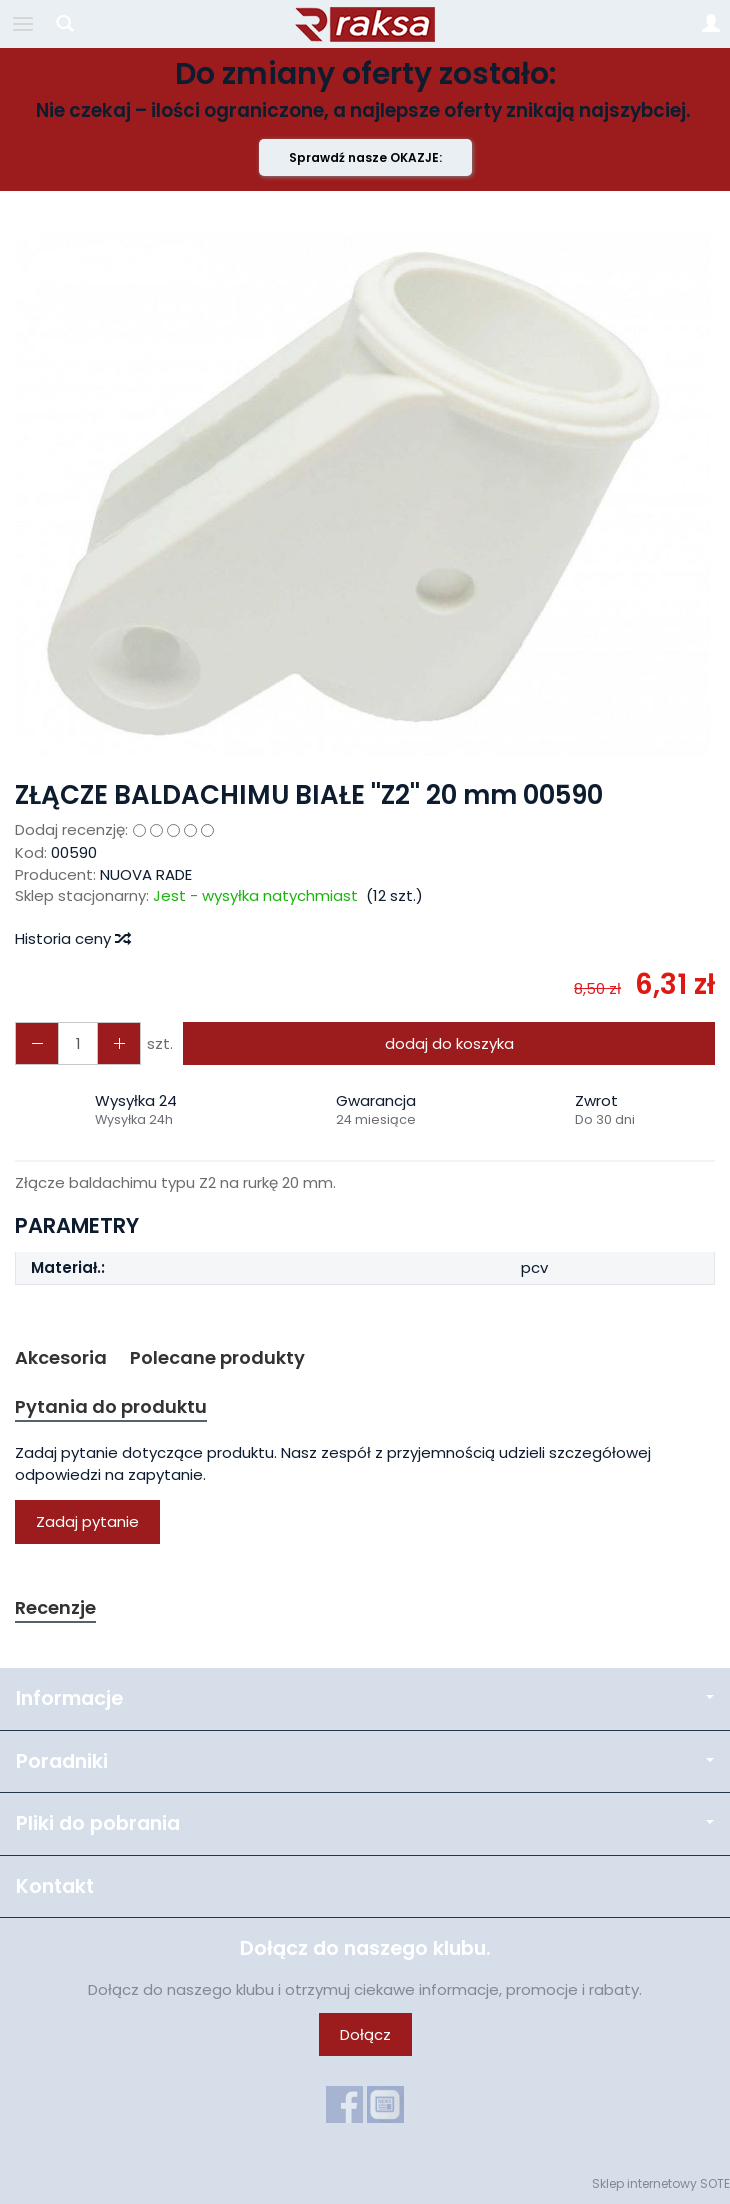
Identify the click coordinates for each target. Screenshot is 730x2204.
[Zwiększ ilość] (37, 1043)
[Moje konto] (711, 24)
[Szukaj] (65, 24)
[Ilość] (78, 1043)
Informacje (365, 1698)
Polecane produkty (217, 1357)
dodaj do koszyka (449, 1043)
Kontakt (55, 1886)
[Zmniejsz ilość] (119, 1043)
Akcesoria (61, 1357)
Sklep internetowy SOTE (661, 2183)
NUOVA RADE (146, 874)
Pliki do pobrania (365, 1823)
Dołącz (365, 2034)
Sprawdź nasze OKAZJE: (365, 157)
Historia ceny (72, 938)
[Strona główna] (365, 24)
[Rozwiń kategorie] (23, 24)
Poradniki (365, 1761)
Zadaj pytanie (87, 1521)
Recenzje (55, 1607)
